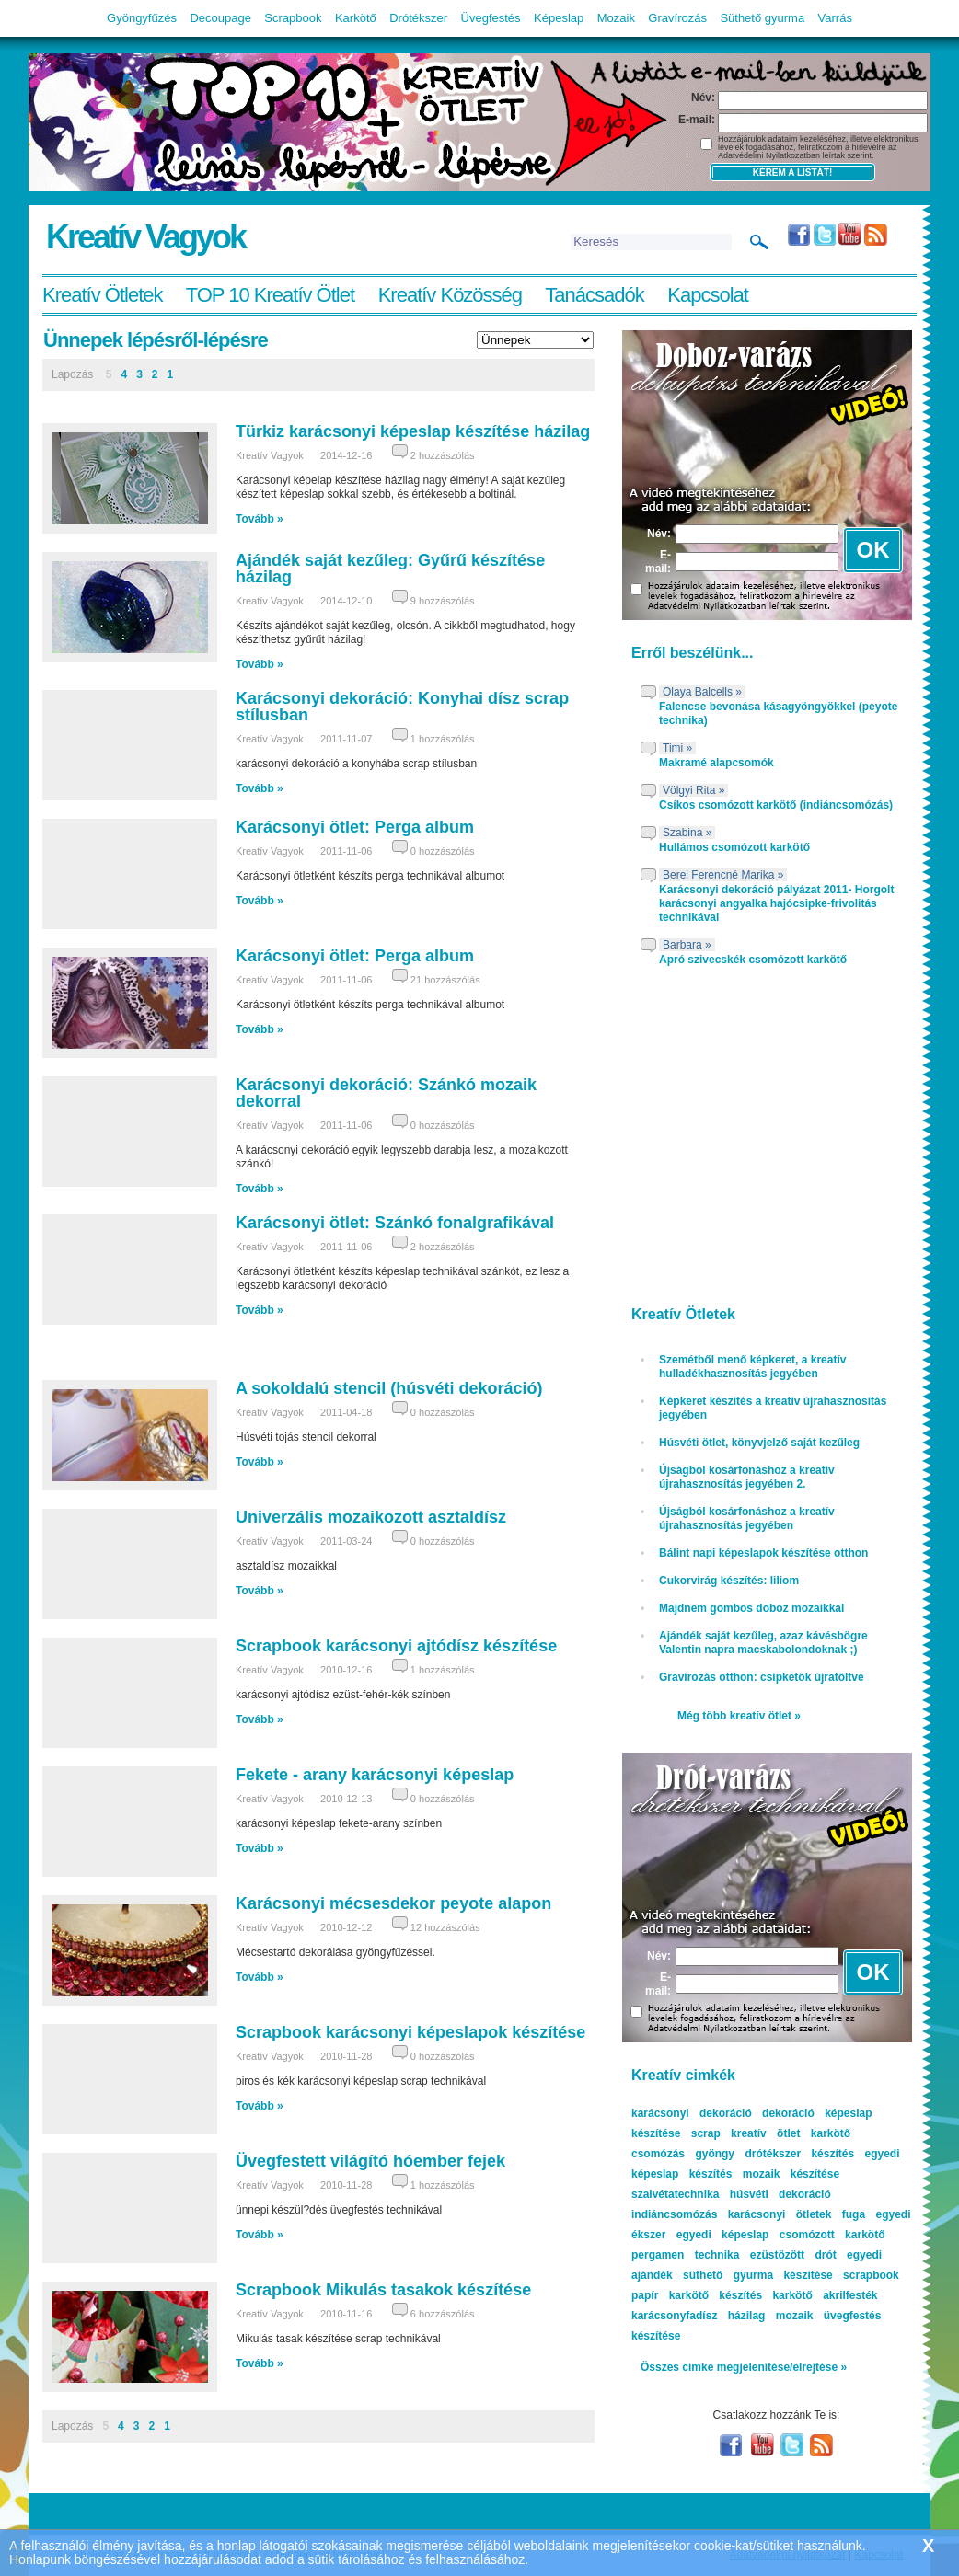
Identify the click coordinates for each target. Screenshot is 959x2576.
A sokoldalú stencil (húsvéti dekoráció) (389, 1388)
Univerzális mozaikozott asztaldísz (371, 1517)
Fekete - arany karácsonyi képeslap (375, 1774)
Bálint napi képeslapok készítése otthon (763, 1553)
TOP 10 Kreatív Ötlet (270, 294)
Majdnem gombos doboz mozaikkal (751, 1608)
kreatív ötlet (765, 2133)
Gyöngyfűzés (142, 18)
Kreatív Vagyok (145, 237)
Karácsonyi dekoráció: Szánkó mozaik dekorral (386, 1092)
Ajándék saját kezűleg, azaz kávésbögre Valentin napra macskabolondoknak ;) (763, 1642)
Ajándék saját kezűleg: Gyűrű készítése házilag (390, 568)
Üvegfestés (491, 18)
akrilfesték (850, 2295)
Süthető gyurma (762, 18)
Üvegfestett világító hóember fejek (370, 2161)
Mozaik (616, 18)
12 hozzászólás (445, 1927)
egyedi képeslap (722, 2234)
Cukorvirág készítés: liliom (729, 1580)
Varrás (835, 18)
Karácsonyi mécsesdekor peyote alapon (393, 1903)
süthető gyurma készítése (758, 2275)
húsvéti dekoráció (780, 2194)
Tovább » (259, 518)
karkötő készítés (715, 2295)
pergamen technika (685, 2254)
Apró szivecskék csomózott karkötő (753, 959)
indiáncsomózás (674, 2214)
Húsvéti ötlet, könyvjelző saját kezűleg (759, 1442)
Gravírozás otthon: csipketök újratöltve (761, 1677)
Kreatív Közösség (450, 294)
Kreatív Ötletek (102, 294)
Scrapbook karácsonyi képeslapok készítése (410, 2032)
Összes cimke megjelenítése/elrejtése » (744, 2367)
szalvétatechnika (675, 2194)
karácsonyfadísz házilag (698, 2315)
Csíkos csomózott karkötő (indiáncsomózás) (776, 805)
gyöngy (714, 2153)
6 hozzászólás (442, 2313)
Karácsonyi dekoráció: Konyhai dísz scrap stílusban (402, 706)
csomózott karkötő (832, 2234)
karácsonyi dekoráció (691, 2113)
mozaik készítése (791, 2174)
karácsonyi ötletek (780, 2214)
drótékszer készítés (799, 2153)
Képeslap (558, 18)
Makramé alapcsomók (716, 762)
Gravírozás (677, 18)
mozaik (795, 2315)
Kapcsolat (707, 294)
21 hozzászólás (445, 979)
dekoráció (788, 2113)
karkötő (792, 2295)
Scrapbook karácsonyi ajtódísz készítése (396, 1646)
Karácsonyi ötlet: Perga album (355, 827)
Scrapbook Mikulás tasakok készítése (383, 2290)
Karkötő (355, 18)
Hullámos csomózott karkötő (734, 847)
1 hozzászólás (442, 738)
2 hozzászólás (442, 455)
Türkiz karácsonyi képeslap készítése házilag (413, 431)
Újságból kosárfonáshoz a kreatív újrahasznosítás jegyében (747, 1518)
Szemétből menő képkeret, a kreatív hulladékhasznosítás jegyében (752, 1366)
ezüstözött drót (793, 2254)
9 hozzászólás (442, 600)
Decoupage (220, 18)
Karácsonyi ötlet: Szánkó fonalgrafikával (395, 1222)
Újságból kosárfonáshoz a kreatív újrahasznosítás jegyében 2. (747, 1477)
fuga (853, 2214)
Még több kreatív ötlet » (739, 1715)
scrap (706, 2133)
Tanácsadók (594, 294)
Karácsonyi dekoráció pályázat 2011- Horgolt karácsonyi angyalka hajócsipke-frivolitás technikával (776, 903)
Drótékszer (418, 18)
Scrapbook (292, 18)
